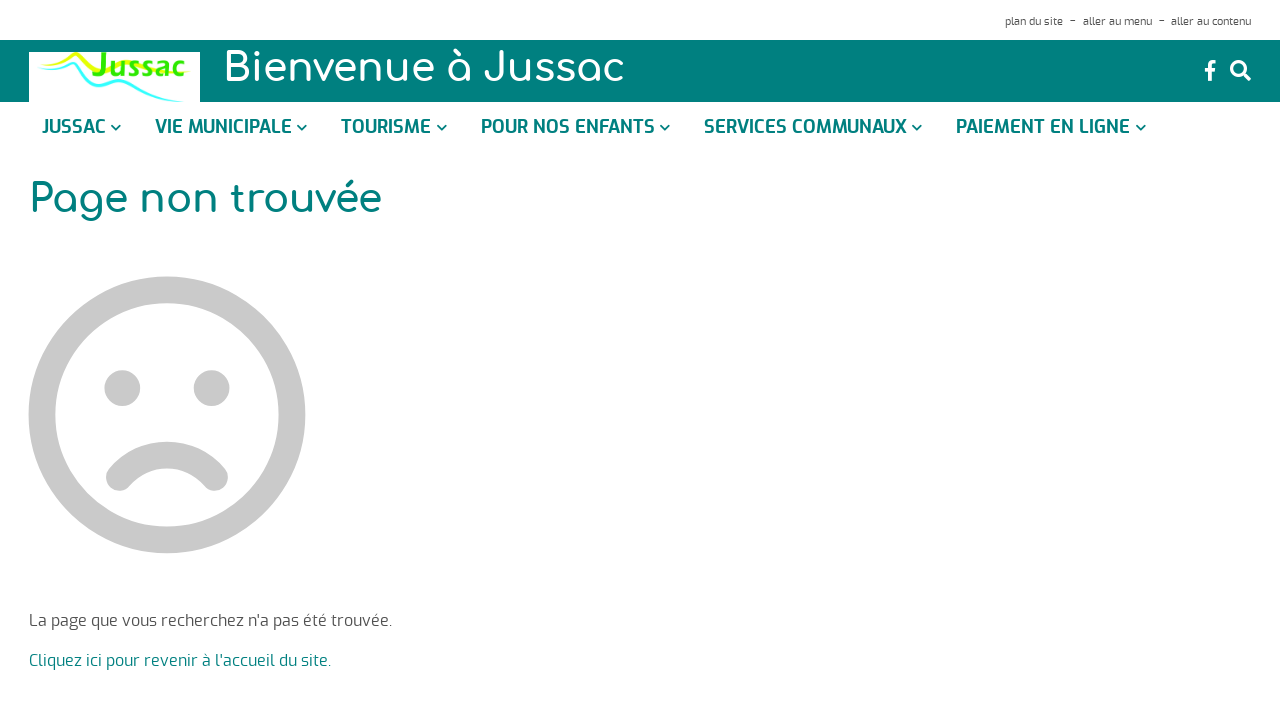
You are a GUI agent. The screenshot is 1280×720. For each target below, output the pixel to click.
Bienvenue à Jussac (424, 70)
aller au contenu (1211, 21)
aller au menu (1117, 21)
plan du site (1034, 21)
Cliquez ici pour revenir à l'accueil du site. (180, 661)
